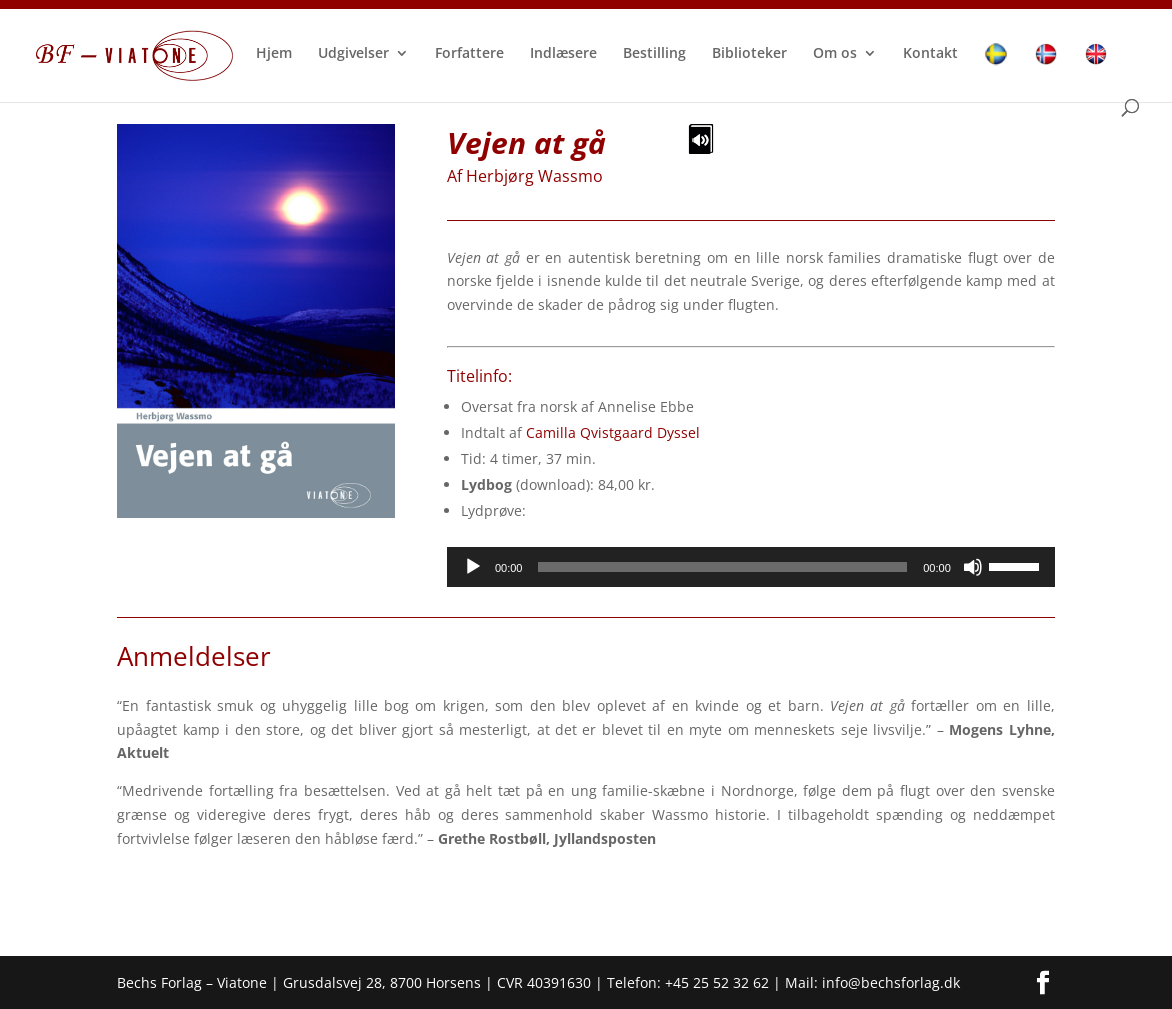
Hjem (274, 54)
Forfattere (469, 54)
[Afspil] (473, 567)
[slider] (722, 567)
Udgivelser (353, 54)
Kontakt (930, 54)
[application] (751, 567)
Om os (835, 54)
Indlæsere (563, 54)
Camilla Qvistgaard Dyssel (613, 432)
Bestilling (654, 54)
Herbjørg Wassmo (534, 176)
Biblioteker (749, 54)
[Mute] (973, 567)
